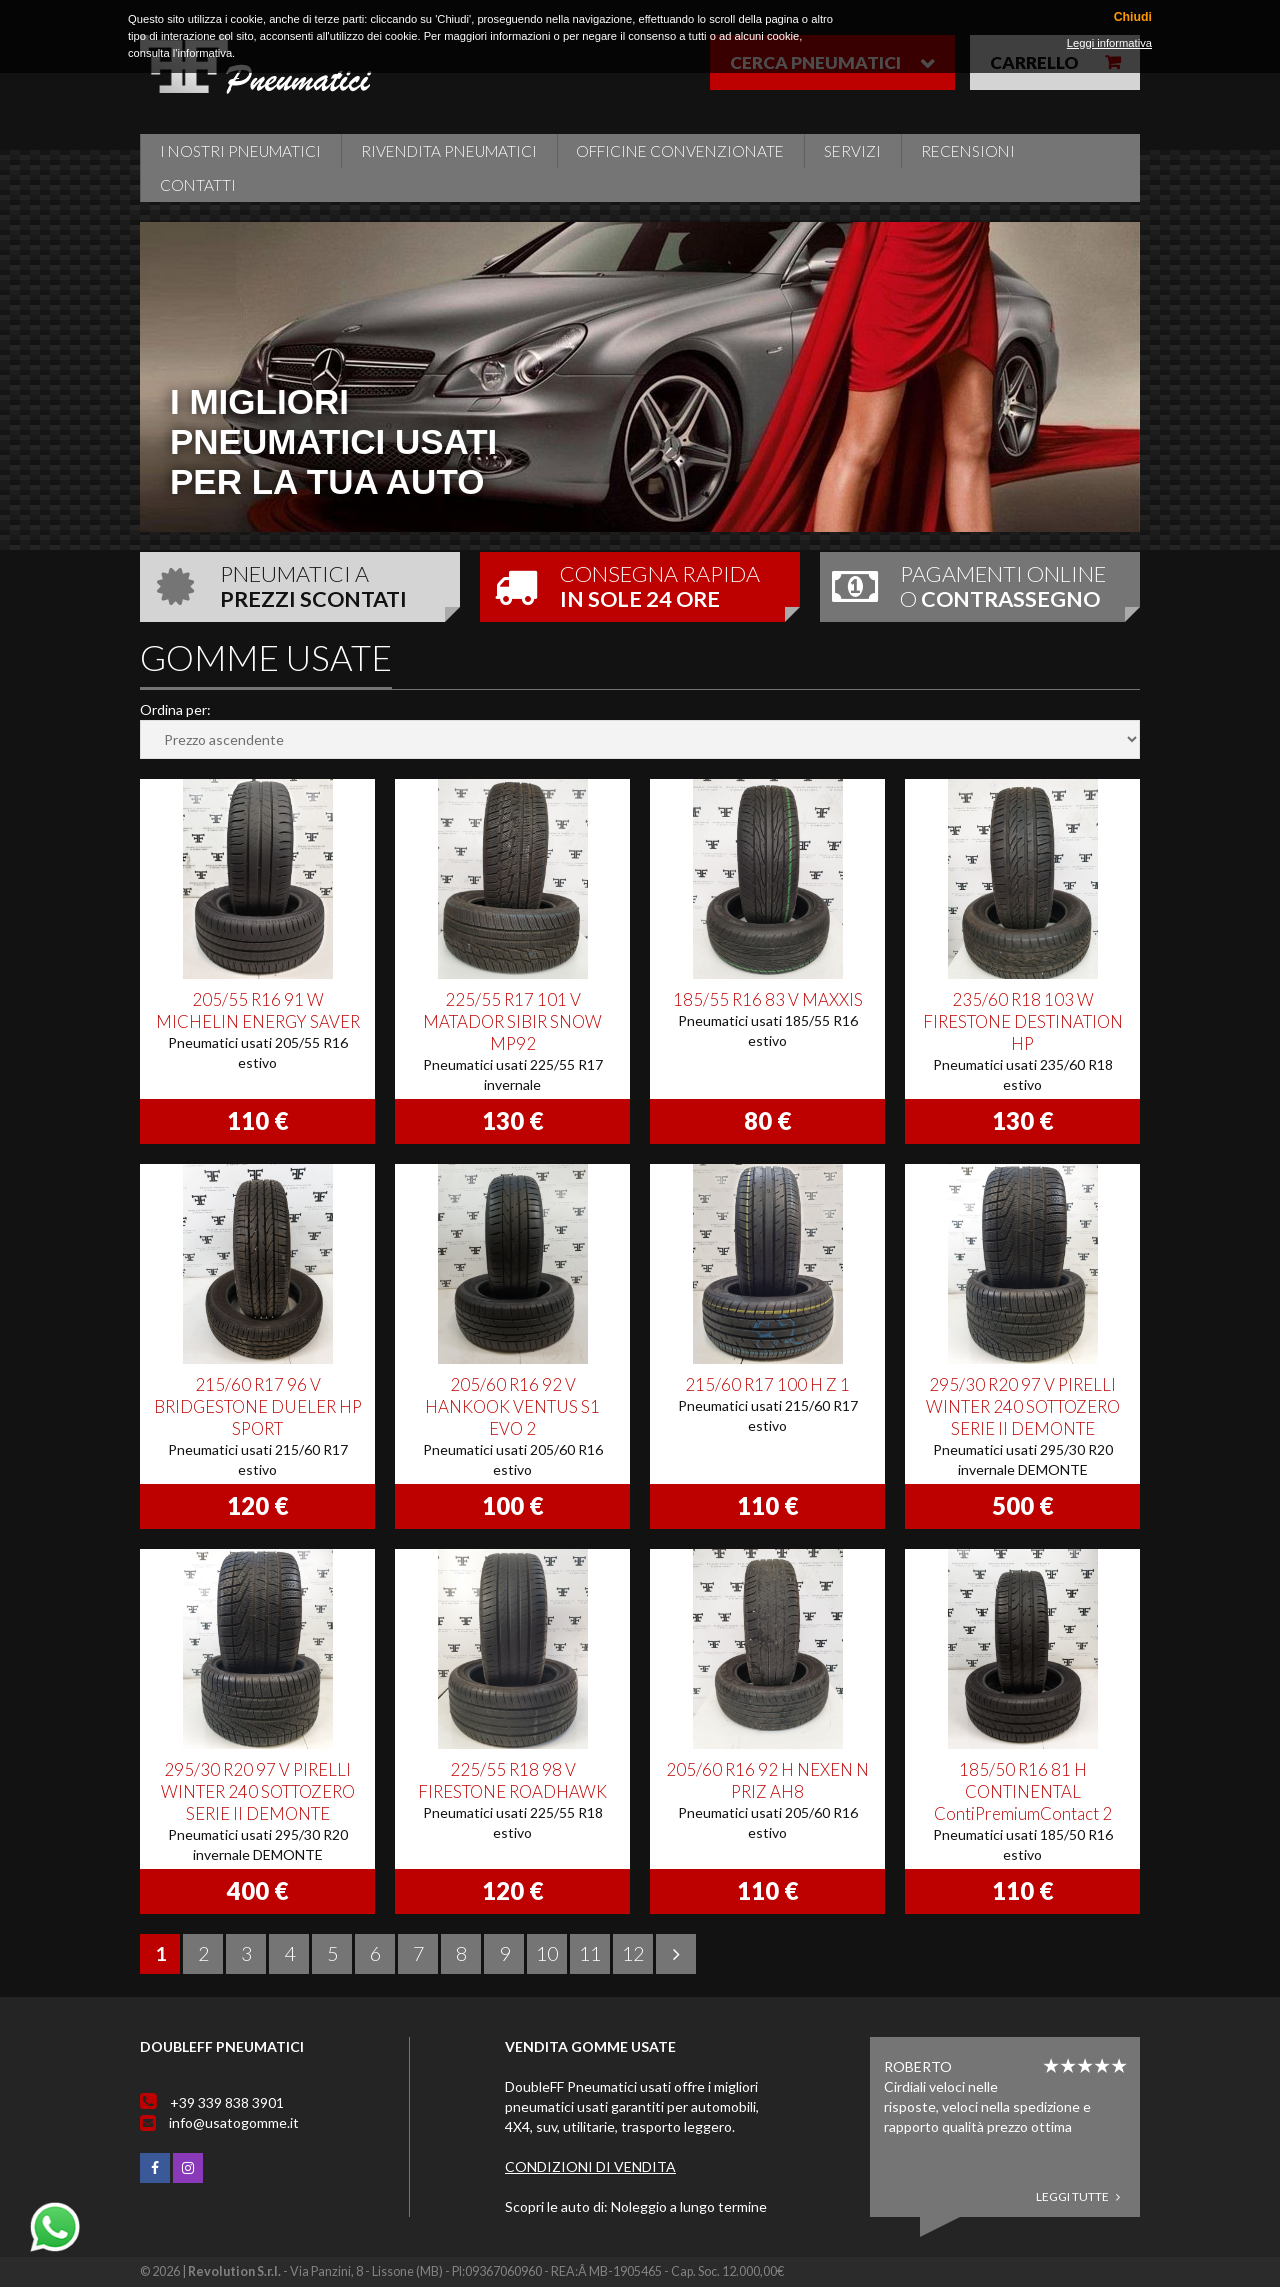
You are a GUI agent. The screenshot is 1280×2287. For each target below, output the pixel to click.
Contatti (198, 185)
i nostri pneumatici (240, 151)
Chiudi (1133, 17)
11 (590, 1953)
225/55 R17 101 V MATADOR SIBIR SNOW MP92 (512, 1021)
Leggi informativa (1109, 43)
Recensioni (968, 151)
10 (547, 1953)
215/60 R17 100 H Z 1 (767, 1384)
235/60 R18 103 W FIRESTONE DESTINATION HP (1023, 1021)
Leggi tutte (1078, 2196)
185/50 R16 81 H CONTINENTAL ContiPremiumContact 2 (1023, 1791)
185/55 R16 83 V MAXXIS (768, 999)
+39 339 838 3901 (227, 2102)
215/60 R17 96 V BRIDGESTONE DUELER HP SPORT (258, 1406)
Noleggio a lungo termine (689, 2206)
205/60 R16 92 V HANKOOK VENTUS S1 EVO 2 (512, 1406)
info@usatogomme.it (234, 2122)
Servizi (852, 151)
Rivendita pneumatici (449, 151)
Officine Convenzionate (680, 151)
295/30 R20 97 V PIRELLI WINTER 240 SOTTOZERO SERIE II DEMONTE (1023, 1406)
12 (633, 1953)
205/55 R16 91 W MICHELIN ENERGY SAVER (258, 1010)
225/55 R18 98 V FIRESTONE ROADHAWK (512, 1780)
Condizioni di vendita (590, 2166)
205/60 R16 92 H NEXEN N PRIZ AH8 (767, 1780)
